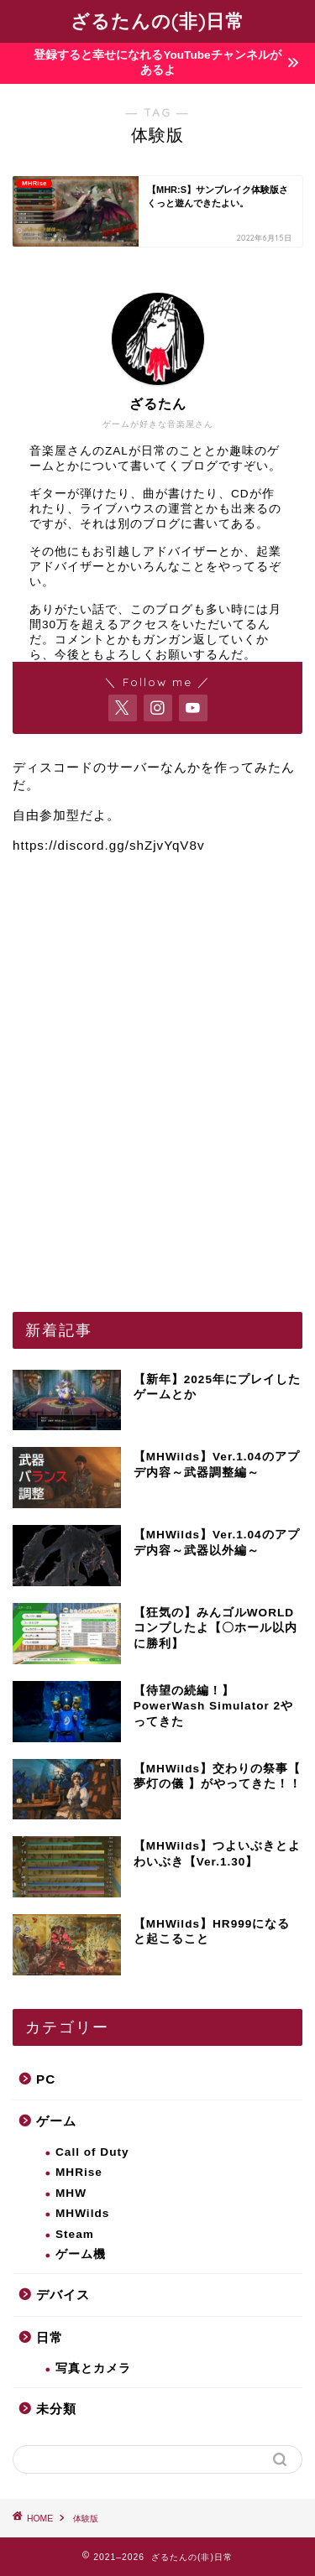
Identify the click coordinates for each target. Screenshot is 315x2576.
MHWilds (82, 2213)
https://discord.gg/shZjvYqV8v (109, 845)
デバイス (63, 2294)
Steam (74, 2234)
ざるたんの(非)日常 (157, 21)
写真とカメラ (93, 2368)
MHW (71, 2193)
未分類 (56, 2409)
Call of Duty (92, 2152)
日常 (49, 2337)
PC (45, 2079)
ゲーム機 (80, 2254)
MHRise (78, 2172)
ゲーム (56, 2121)
